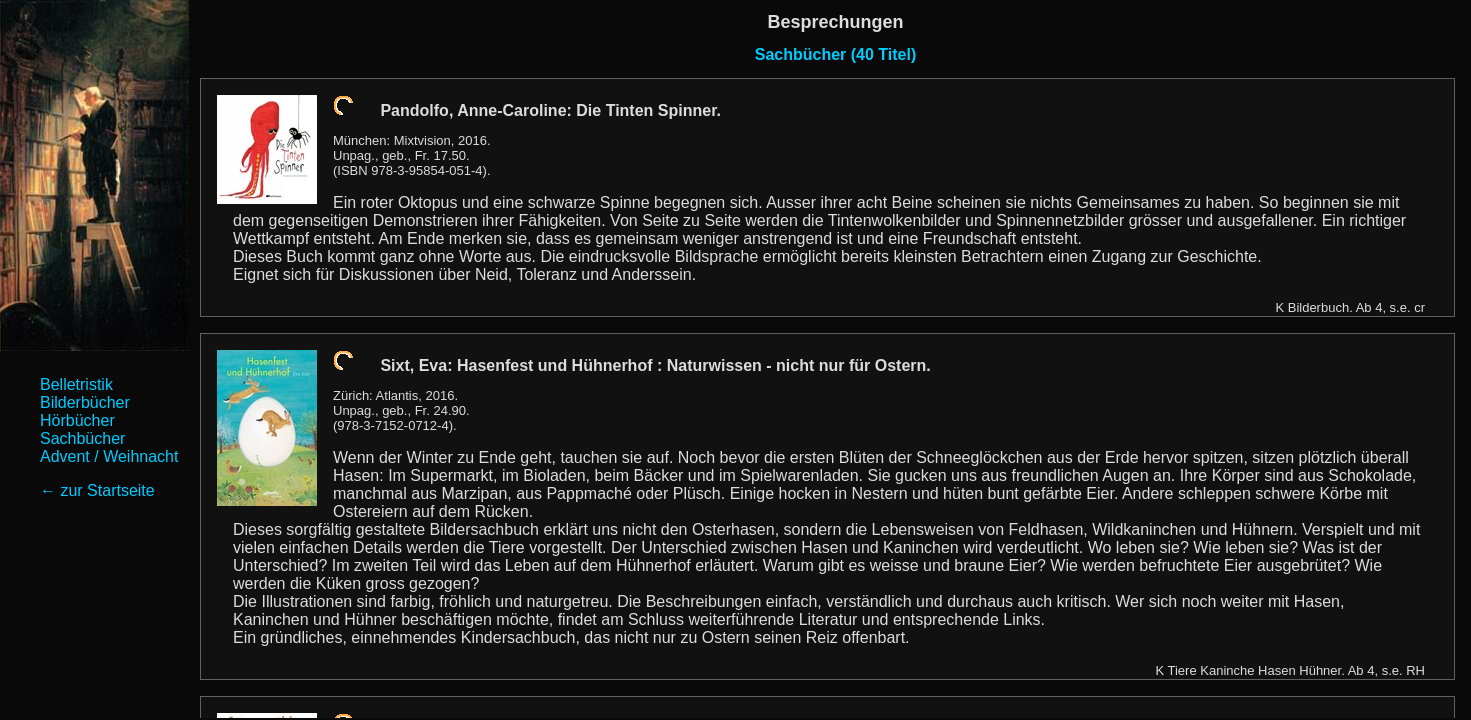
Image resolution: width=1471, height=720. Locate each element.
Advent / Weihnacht (109, 456)
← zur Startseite (97, 490)
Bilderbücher (85, 402)
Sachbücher (82, 438)
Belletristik (76, 384)
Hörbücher (77, 420)
